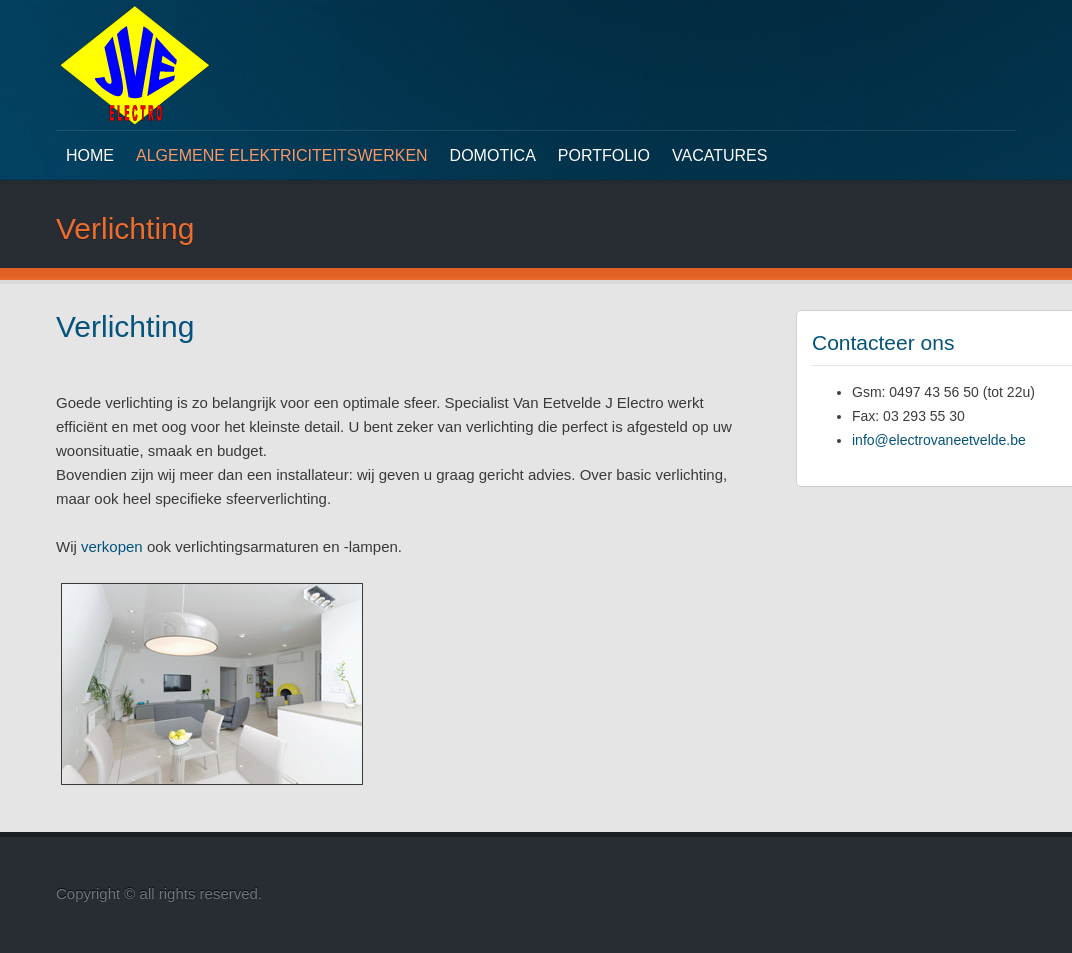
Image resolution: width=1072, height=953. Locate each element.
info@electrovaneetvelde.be (939, 440)
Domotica (493, 155)
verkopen (112, 546)
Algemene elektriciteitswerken (282, 155)
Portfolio (604, 155)
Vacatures (719, 155)
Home (90, 155)
